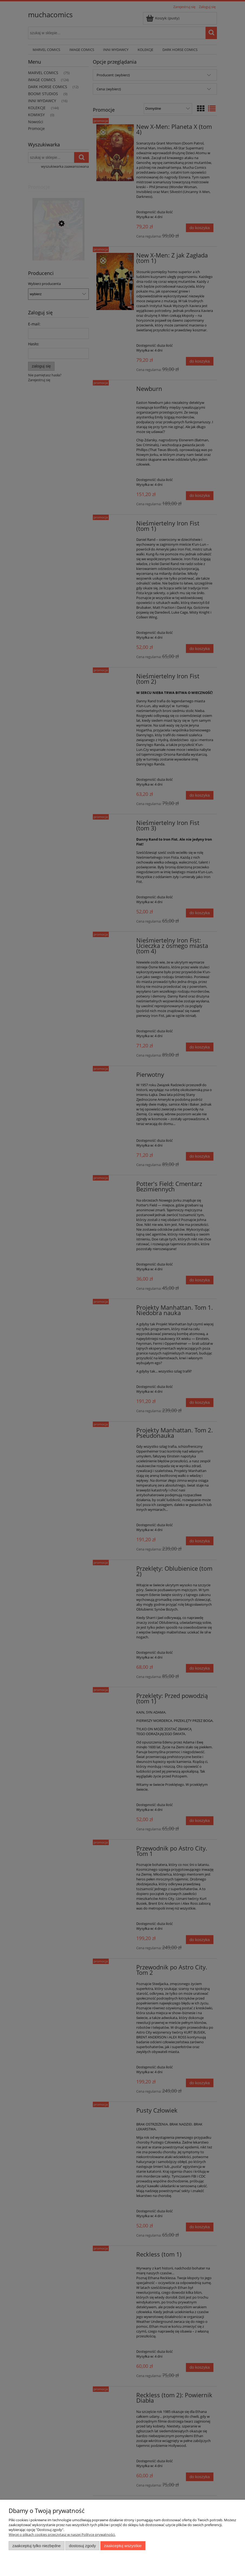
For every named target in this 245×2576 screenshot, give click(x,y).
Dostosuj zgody (82, 2545)
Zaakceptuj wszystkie (123, 2545)
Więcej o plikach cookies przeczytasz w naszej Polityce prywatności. (62, 2534)
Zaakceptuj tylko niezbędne (36, 2545)
